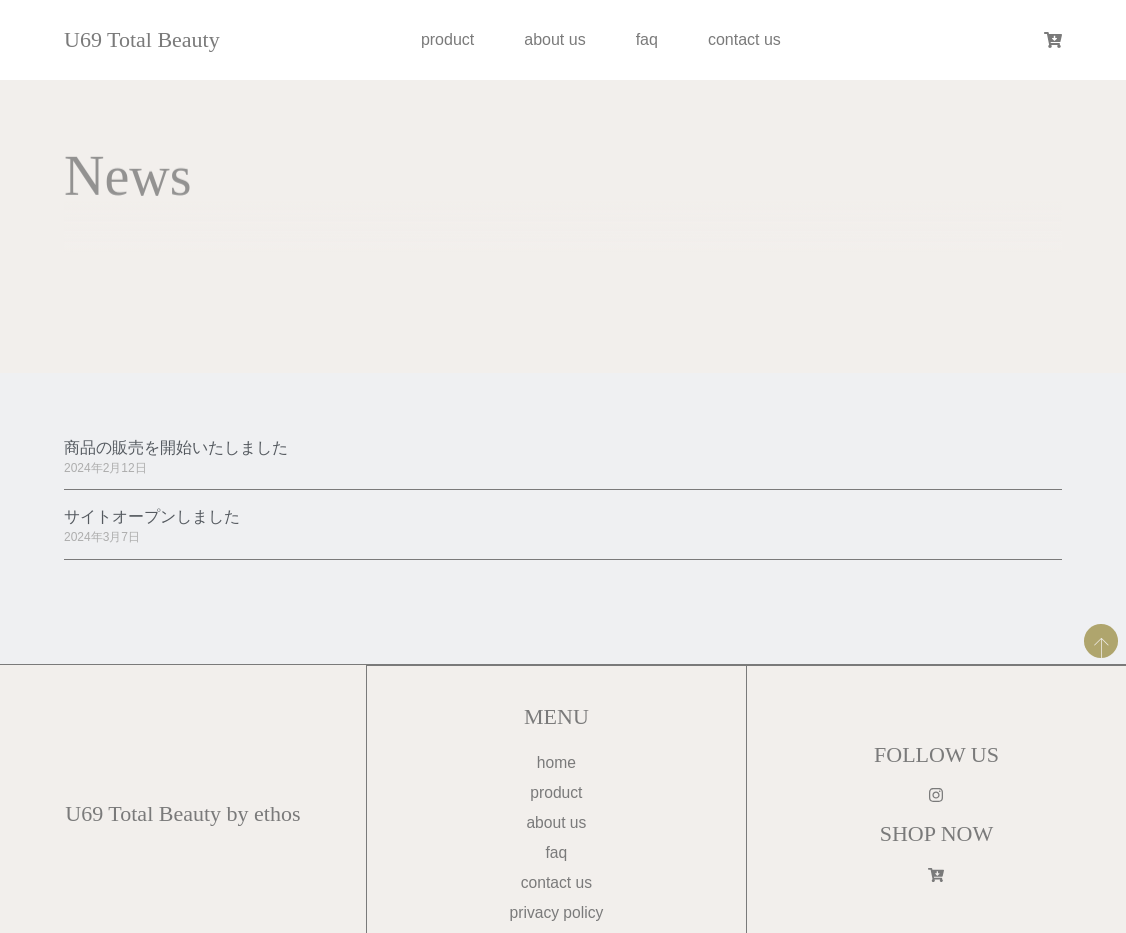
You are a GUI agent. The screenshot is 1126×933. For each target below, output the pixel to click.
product (447, 39)
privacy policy (556, 915)
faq (647, 39)
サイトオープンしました (152, 516)
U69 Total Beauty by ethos (182, 815)
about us (554, 39)
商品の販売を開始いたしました (176, 447)
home (556, 763)
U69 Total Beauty (142, 39)
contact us (744, 39)
